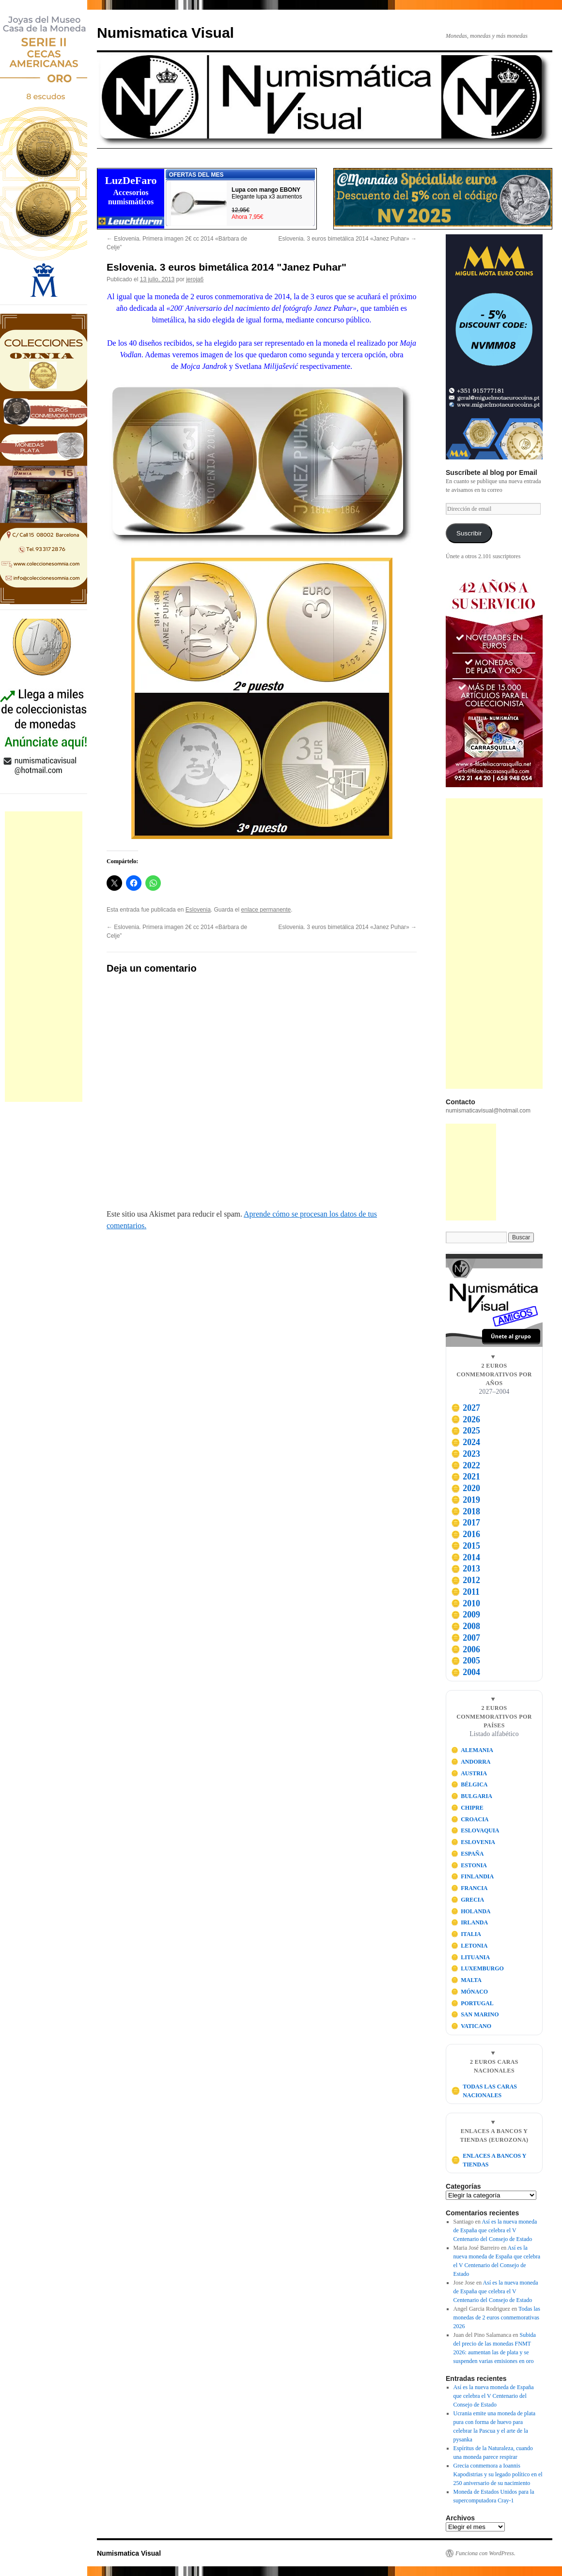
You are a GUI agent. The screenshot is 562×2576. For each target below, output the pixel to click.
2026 (465, 1419)
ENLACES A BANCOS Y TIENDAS (488, 2160)
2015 (465, 1546)
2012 (465, 1580)
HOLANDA (471, 1911)
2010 (465, 1603)
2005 (465, 1660)
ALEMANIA (472, 1750)
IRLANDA (469, 1922)
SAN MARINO (475, 2014)
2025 (465, 1430)
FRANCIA (469, 1888)
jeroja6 (194, 279)
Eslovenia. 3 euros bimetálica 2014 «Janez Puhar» (347, 238)
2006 (465, 1649)
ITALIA (466, 1934)
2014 (465, 1557)
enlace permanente (266, 909)
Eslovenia (198, 909)
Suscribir (469, 533)
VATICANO (471, 2026)
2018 (465, 1511)
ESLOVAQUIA (475, 1830)
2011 (465, 1592)
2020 (465, 1488)
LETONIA (469, 1945)
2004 (465, 1672)
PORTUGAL (472, 2003)
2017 (465, 1522)
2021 (465, 1476)
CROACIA (470, 1819)
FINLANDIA (472, 1876)
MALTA (466, 1980)
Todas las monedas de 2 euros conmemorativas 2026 (496, 2317)
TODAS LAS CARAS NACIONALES (484, 2091)
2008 (465, 1626)
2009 (465, 1614)
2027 (465, 1408)
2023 (465, 1454)
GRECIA (467, 1899)
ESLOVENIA (473, 1842)
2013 (465, 1568)
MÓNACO (469, 1991)
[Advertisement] (43, 956)
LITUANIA (470, 1957)
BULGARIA (471, 1796)
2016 (465, 1534)
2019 (465, 1500)
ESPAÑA (467, 1853)
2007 (465, 1638)
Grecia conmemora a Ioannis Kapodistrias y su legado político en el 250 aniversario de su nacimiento (498, 2474)
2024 (465, 1442)
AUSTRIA (469, 1773)
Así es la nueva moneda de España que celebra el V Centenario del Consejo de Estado (495, 2230)
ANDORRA (471, 1761)
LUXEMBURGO (477, 1968)
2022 (465, 1465)
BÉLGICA (469, 1784)
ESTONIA (469, 1865)
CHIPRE (467, 1807)
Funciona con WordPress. (485, 2553)
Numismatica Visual (165, 33)
